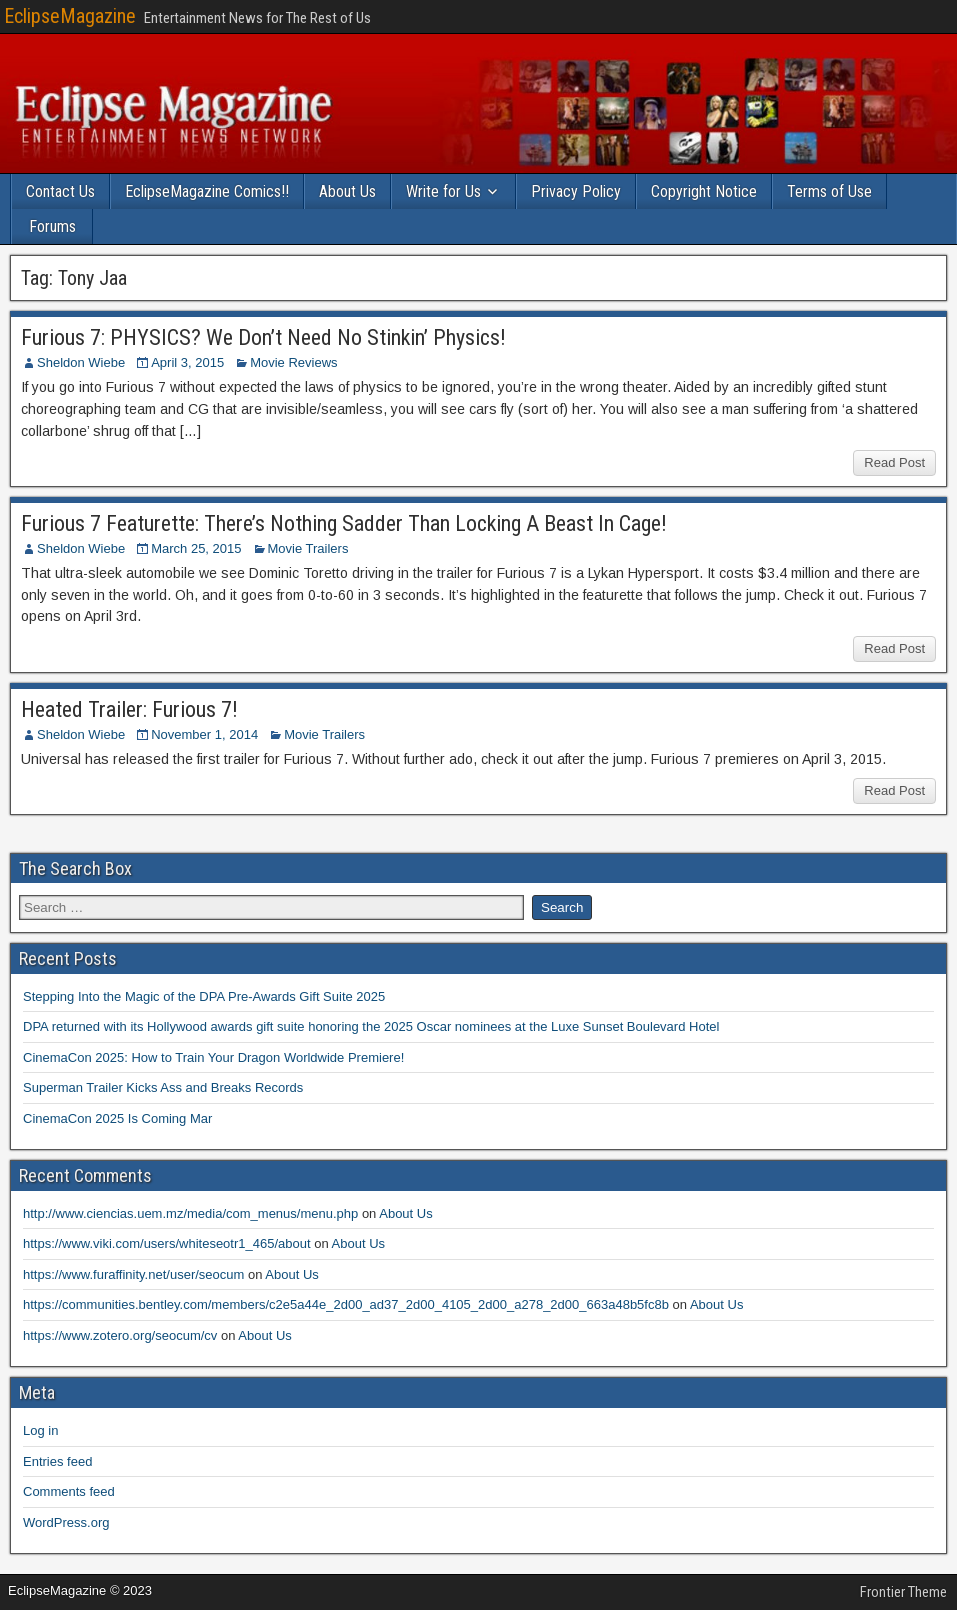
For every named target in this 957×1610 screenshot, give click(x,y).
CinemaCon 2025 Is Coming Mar (117, 1118)
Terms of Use (829, 191)
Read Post (894, 462)
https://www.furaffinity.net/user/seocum (133, 1274)
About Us (347, 191)
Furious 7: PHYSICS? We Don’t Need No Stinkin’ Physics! (263, 337)
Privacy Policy (576, 191)
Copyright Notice (704, 191)
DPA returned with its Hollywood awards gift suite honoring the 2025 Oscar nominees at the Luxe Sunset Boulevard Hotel (371, 1026)
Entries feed (57, 1461)
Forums (52, 226)
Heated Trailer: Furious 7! (129, 709)
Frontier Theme (903, 1592)
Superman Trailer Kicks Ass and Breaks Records (163, 1087)
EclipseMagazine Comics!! (207, 191)
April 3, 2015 (187, 362)
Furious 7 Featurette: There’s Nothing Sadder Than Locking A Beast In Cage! (344, 523)
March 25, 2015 (196, 548)
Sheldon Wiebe (81, 362)
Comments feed (69, 1491)
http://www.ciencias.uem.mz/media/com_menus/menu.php (190, 1213)
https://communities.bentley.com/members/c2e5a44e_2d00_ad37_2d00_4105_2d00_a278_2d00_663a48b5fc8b (346, 1304)
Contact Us (60, 191)
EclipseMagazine (70, 16)
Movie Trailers (308, 548)
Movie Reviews (293, 362)
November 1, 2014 (204, 734)
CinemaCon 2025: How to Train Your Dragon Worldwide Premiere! (213, 1057)
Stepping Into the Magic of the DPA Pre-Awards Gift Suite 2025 (204, 996)
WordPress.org (66, 1522)
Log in (40, 1430)
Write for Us (443, 191)
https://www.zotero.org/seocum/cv (120, 1335)
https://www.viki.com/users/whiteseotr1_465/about (167, 1243)
